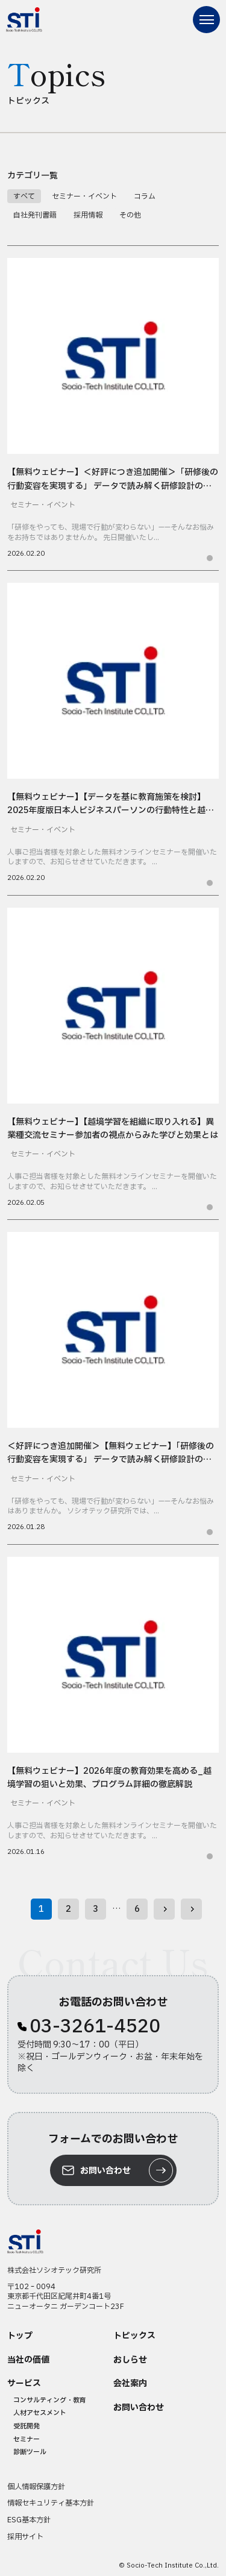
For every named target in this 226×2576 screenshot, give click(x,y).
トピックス (134, 2336)
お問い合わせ (138, 2408)
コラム (144, 196)
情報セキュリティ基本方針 (50, 2503)
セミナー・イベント (84, 196)
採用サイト (25, 2537)
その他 (130, 215)
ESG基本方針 (29, 2520)
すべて (24, 196)
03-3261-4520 (95, 2027)
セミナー (26, 2439)
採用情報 (88, 215)
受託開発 (26, 2426)
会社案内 (130, 2384)
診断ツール (29, 2452)
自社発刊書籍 (35, 215)
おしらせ (130, 2360)
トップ (20, 2336)
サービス (24, 2384)
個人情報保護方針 (36, 2487)
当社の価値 (28, 2360)
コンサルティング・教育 (49, 2400)
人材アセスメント (39, 2412)
